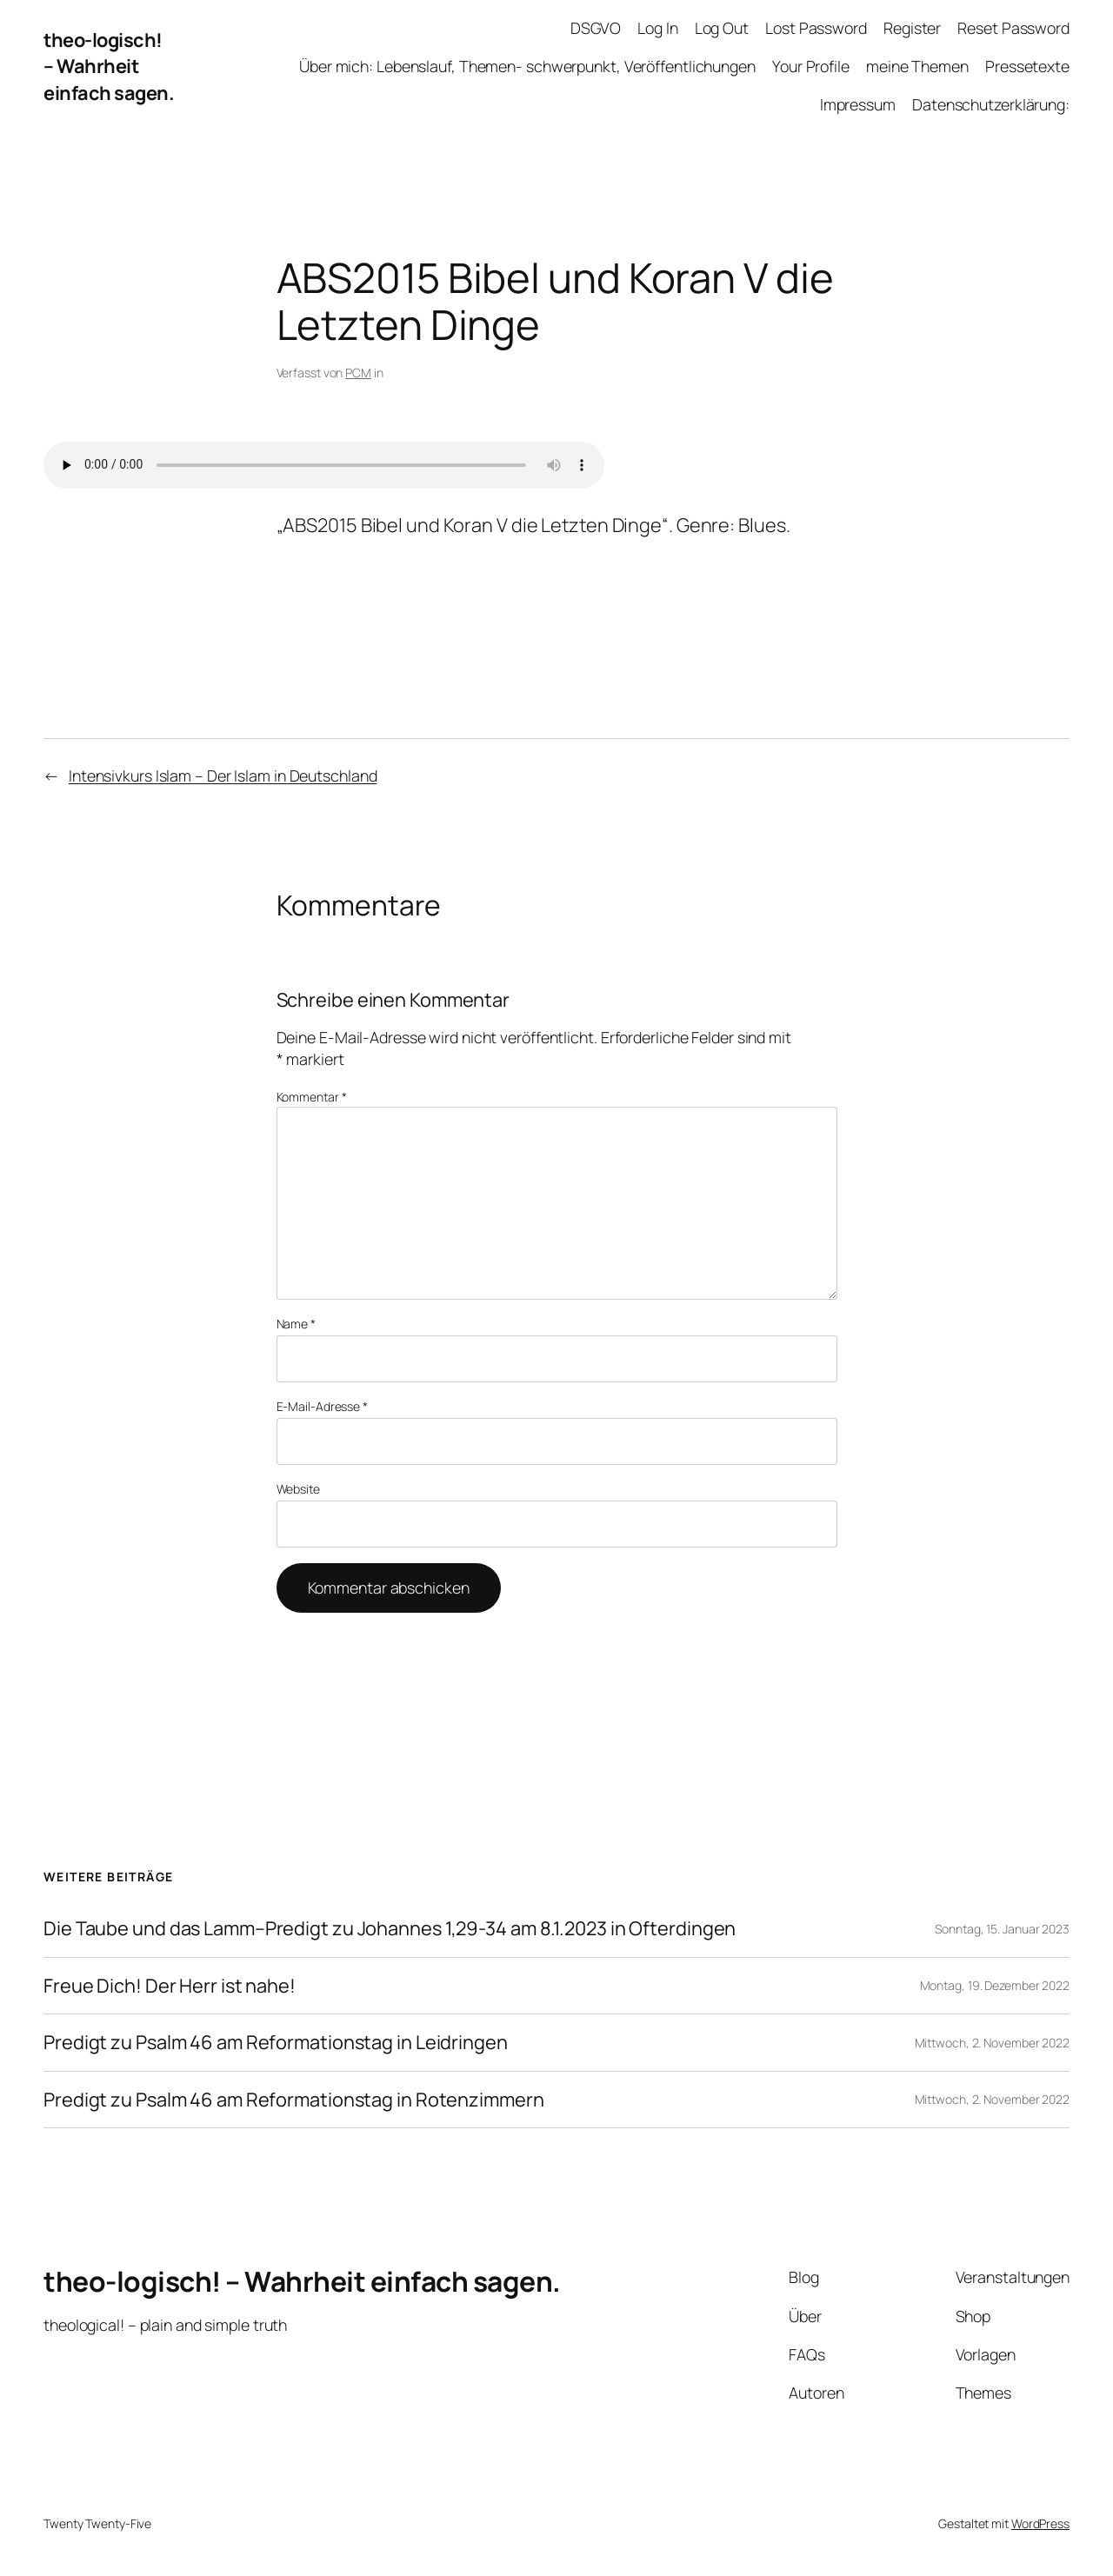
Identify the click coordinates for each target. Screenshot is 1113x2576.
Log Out (722, 27)
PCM (358, 372)
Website (298, 1489)
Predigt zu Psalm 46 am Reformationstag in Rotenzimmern (293, 2099)
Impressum (858, 104)
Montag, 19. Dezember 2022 (995, 1985)
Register (912, 27)
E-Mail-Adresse (322, 1406)
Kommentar (312, 1096)
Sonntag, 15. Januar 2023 (1002, 1928)
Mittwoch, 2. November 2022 (992, 2042)
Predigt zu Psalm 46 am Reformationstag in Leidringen (275, 2042)
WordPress (1040, 2523)
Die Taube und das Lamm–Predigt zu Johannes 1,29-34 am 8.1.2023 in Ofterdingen (389, 1928)
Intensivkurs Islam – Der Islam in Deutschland (223, 775)
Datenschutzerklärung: (991, 104)
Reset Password (1013, 27)
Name (296, 1323)
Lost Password (816, 27)
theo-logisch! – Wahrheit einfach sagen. (108, 66)
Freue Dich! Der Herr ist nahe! (169, 1985)
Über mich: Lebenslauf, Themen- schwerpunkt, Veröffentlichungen (527, 66)
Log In (657, 27)
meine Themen (917, 66)
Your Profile (811, 66)
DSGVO (595, 27)
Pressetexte (1027, 66)
